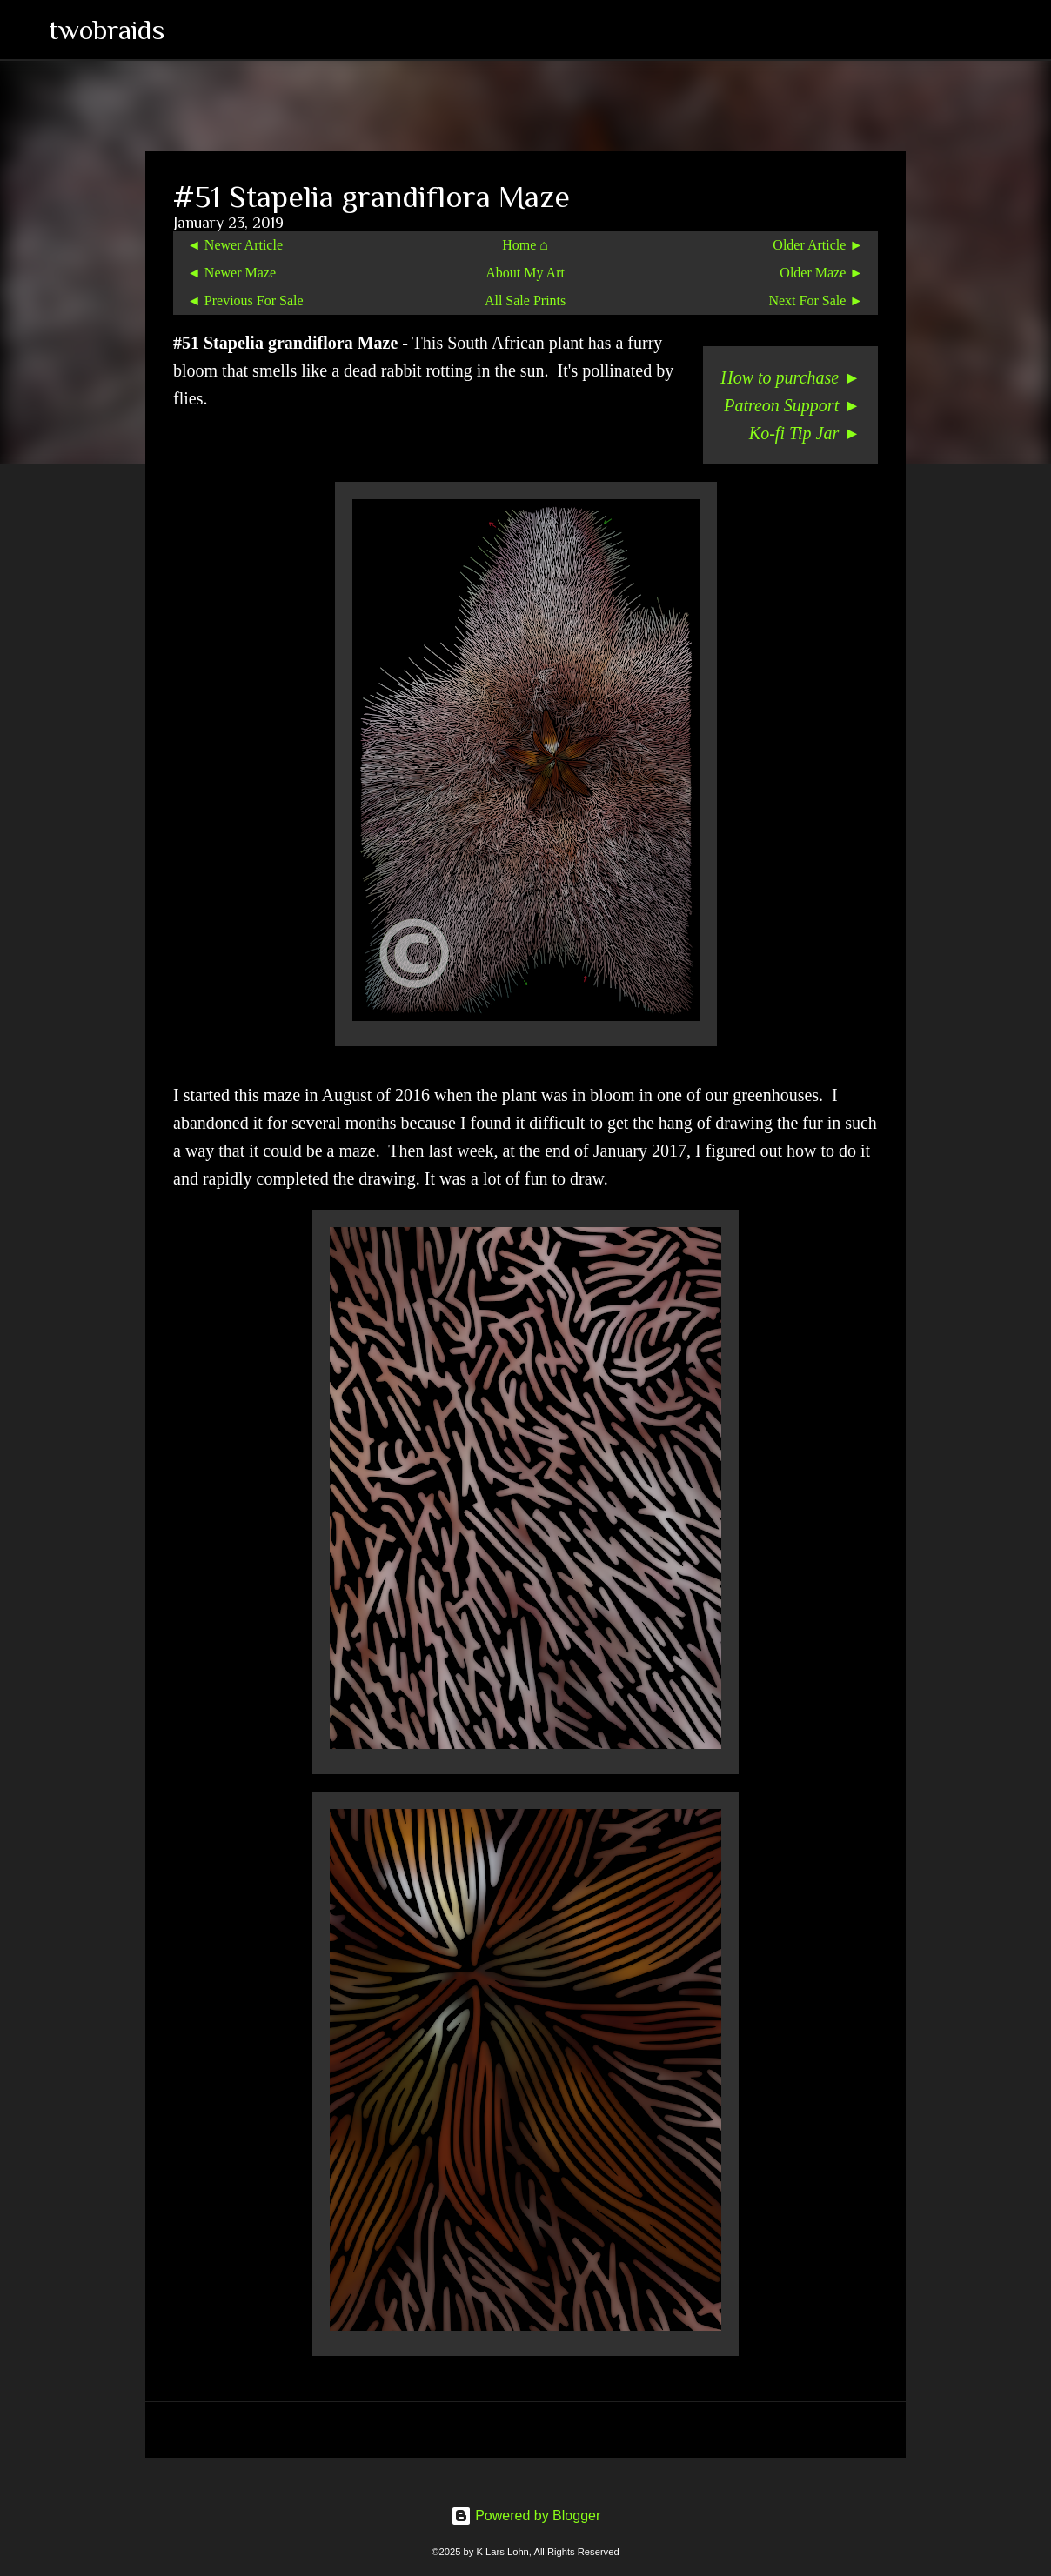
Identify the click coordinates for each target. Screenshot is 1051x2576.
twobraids (106, 29)
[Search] (188, 29)
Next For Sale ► (815, 300)
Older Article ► (818, 244)
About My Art (525, 272)
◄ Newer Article (235, 244)
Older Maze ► (821, 272)
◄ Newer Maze (231, 272)
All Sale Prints (525, 300)
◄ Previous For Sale (245, 300)
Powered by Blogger (526, 2515)
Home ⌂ (525, 244)
